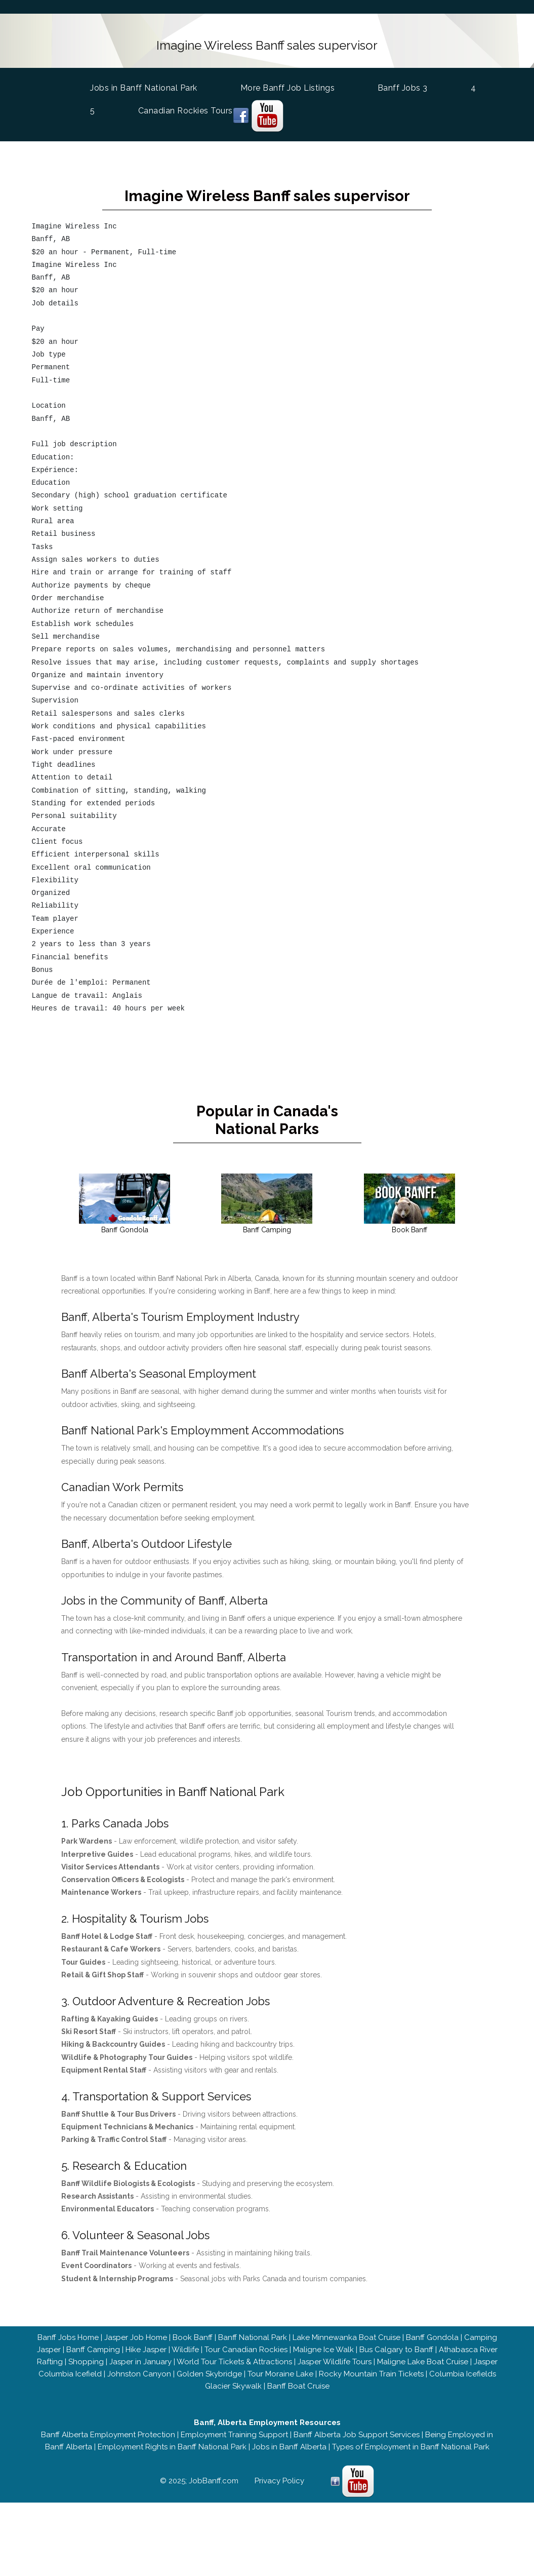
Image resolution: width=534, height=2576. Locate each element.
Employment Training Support (234, 2434)
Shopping (86, 2361)
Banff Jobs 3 (406, 88)
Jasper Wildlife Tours (335, 2361)
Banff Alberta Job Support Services (357, 2434)
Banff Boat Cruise (298, 2386)
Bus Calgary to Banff (396, 2349)
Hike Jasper (146, 2349)
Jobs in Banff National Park (147, 87)
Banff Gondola (432, 2337)
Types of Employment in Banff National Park (410, 2446)
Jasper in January (140, 2361)
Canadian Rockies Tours (189, 110)
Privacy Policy (279, 2480)
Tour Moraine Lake (280, 2373)
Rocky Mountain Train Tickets (371, 2373)
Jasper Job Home (135, 2337)
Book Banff (193, 2337)
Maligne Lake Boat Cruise (422, 2361)
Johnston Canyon (139, 2373)
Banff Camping (93, 2349)
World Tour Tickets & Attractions (234, 2361)
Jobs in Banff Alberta (289, 2446)
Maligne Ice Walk (323, 2349)
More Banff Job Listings (291, 88)
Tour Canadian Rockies (245, 2349)
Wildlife (185, 2349)
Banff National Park (252, 2337)
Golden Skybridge (209, 2373)
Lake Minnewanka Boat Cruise (346, 2337)
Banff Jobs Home (68, 2337)
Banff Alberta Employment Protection (108, 2434)
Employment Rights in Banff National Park (172, 2446)
